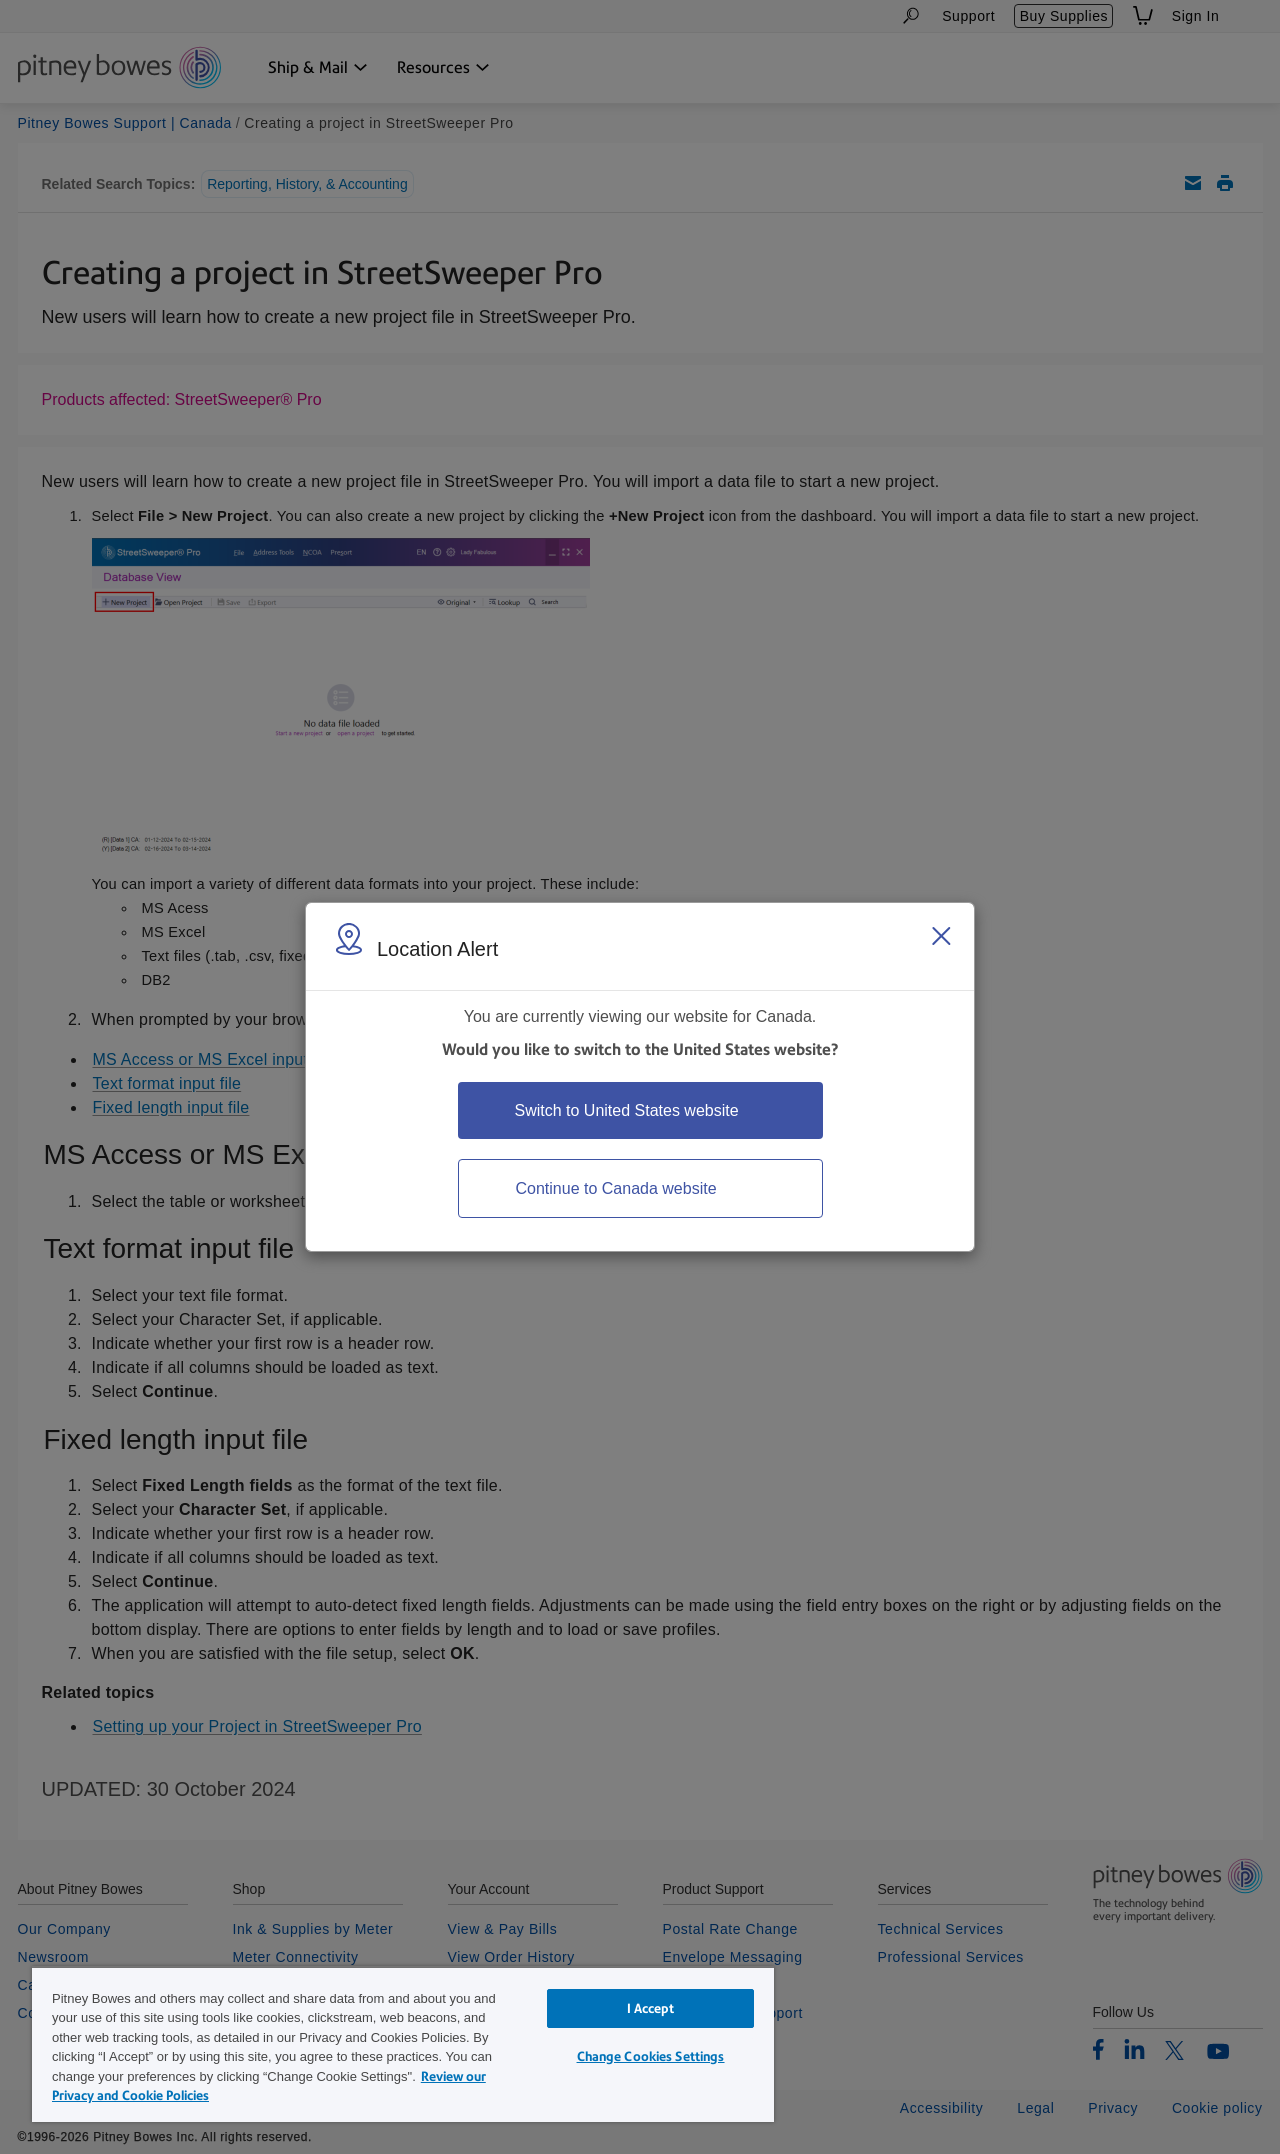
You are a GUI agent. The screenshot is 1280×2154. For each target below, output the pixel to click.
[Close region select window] (941, 936)
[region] (403, 2044)
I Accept (651, 2008)
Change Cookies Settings (651, 2056)
